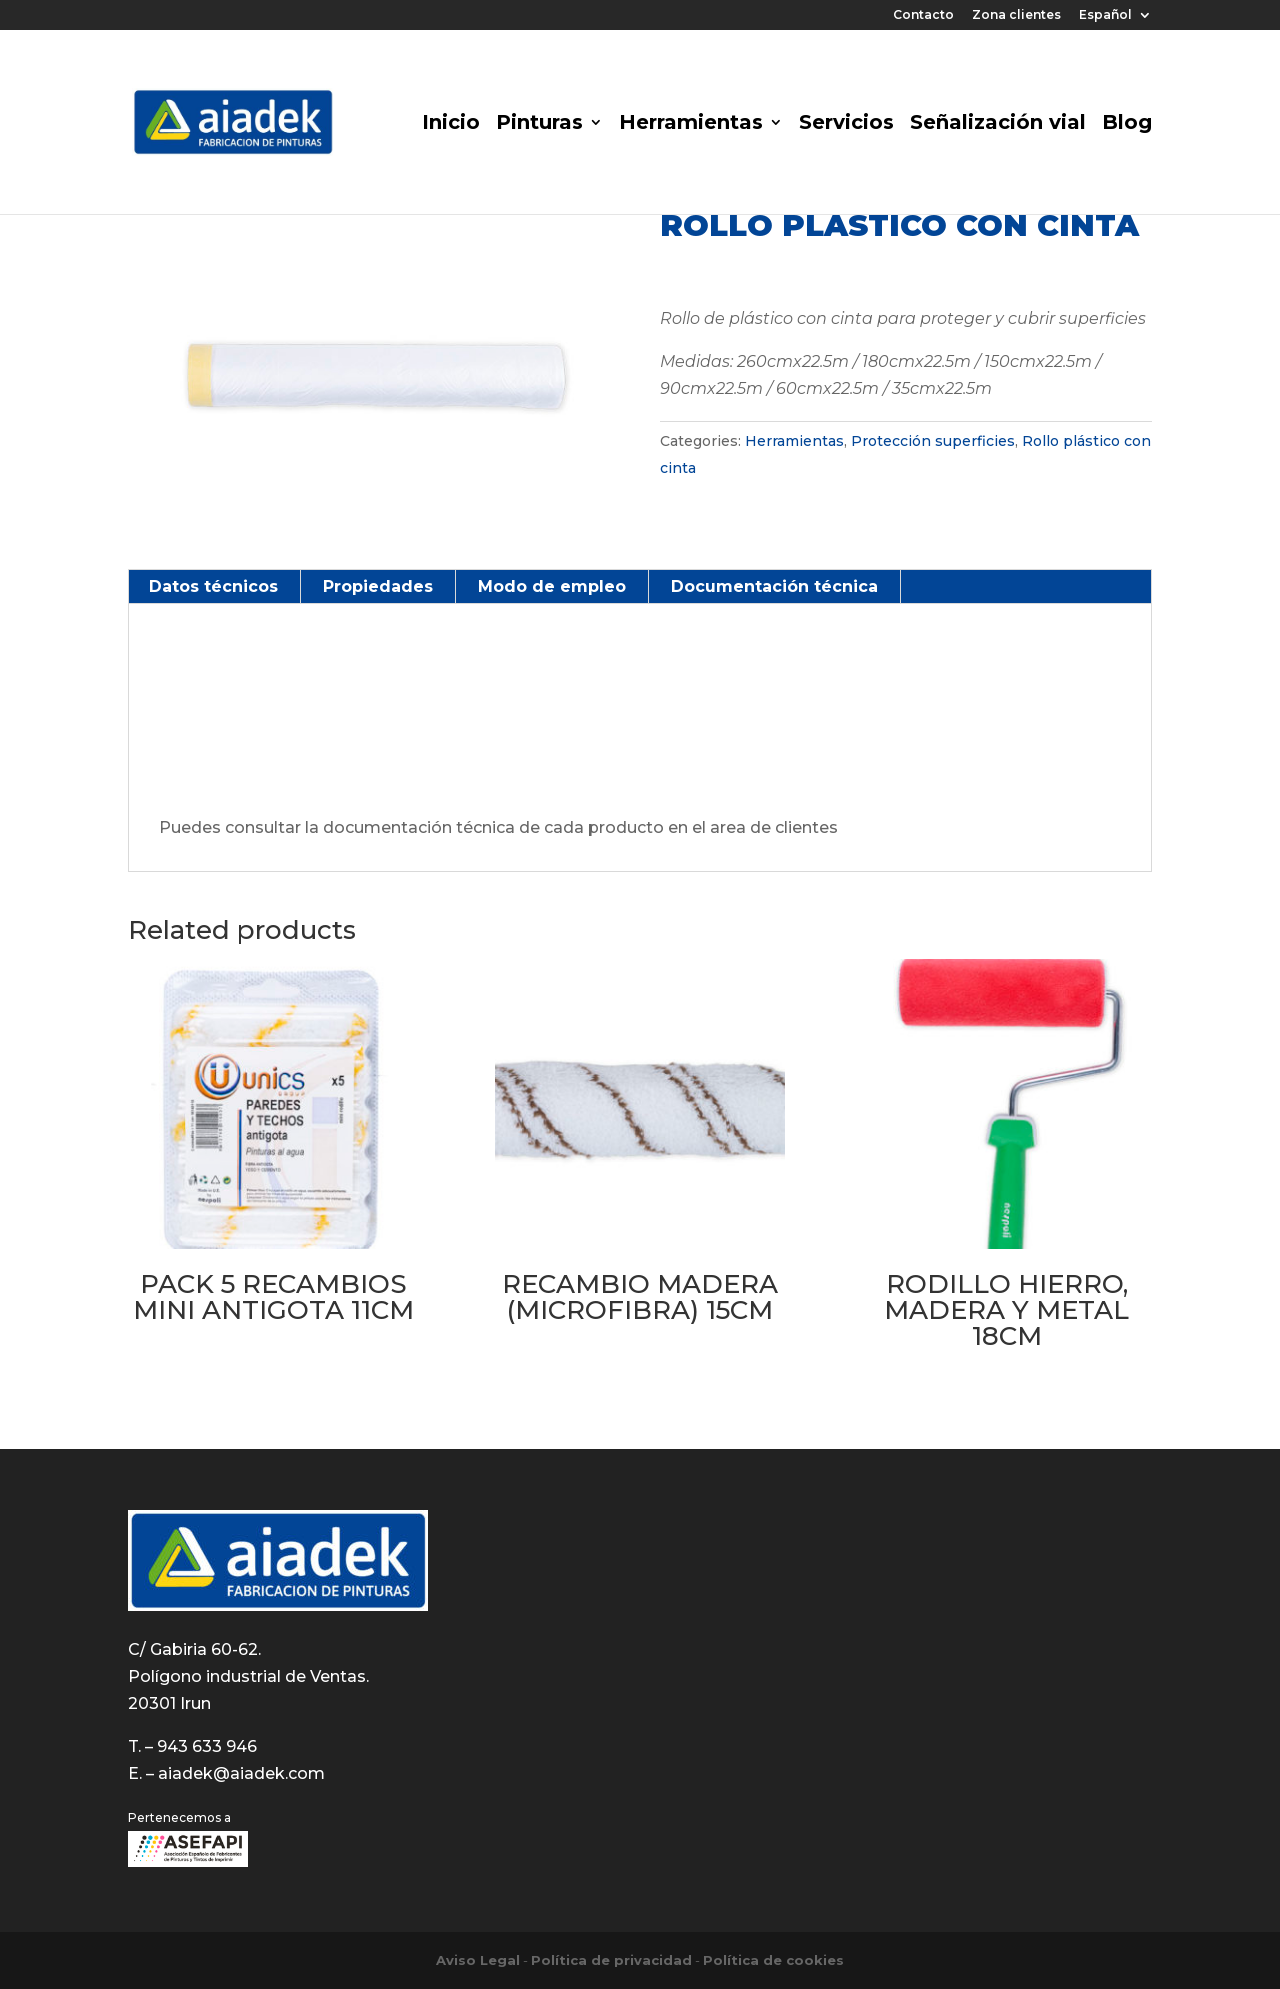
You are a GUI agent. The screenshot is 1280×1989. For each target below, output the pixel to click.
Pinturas (539, 124)
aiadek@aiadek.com (241, 1773)
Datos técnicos (213, 586)
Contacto (923, 15)
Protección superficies (933, 441)
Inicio (451, 124)
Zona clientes (1016, 15)
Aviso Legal (478, 1960)
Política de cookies (773, 1960)
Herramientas (691, 124)
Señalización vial (998, 124)
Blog (1127, 124)
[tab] (214, 587)
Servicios (846, 124)
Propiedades (378, 586)
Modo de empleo (552, 586)
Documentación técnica (774, 586)
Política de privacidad (611, 1960)
